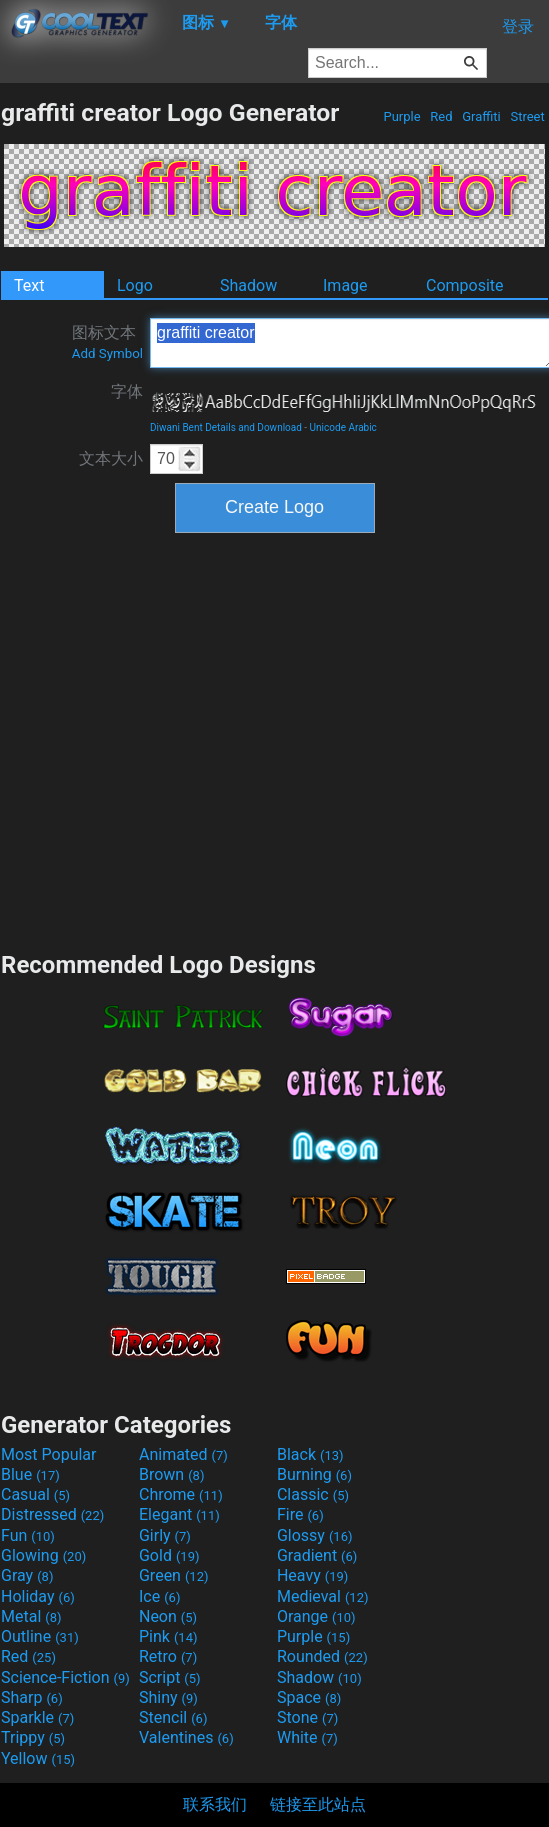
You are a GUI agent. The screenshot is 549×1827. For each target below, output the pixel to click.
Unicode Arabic (343, 427)
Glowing (43, 1555)
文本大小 (111, 458)
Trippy (33, 1737)
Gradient (317, 1555)
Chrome (181, 1494)
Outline (40, 1636)
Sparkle (37, 1717)
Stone (307, 1717)
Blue (30, 1474)
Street (527, 116)
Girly (165, 1535)
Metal (31, 1616)
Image (345, 285)
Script (170, 1677)
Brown (171, 1474)
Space (309, 1697)
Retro (168, 1656)
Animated (183, 1454)
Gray (27, 1575)
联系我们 (215, 1804)
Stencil (173, 1717)
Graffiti (481, 116)
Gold (169, 1555)
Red (441, 116)
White (307, 1737)
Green (174, 1575)
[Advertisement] (187, 739)
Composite (465, 285)
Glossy (315, 1535)
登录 (518, 26)
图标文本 (107, 342)
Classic (313, 1494)
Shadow (248, 285)
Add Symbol (107, 353)
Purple (402, 116)
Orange (316, 1616)
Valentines (186, 1737)
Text (29, 285)
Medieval (323, 1596)
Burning (314, 1474)
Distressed (52, 1514)
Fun (28, 1535)
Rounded (322, 1656)
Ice (159, 1596)
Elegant (179, 1514)
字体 (127, 391)
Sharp (32, 1697)
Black (310, 1454)
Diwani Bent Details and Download (226, 427)
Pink (168, 1636)
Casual (35, 1494)
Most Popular (49, 1454)
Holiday (38, 1596)
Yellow (38, 1758)
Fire (300, 1514)
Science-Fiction (65, 1677)
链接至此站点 (318, 1804)
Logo (135, 285)
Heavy (312, 1575)
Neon (168, 1616)
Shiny (168, 1697)
